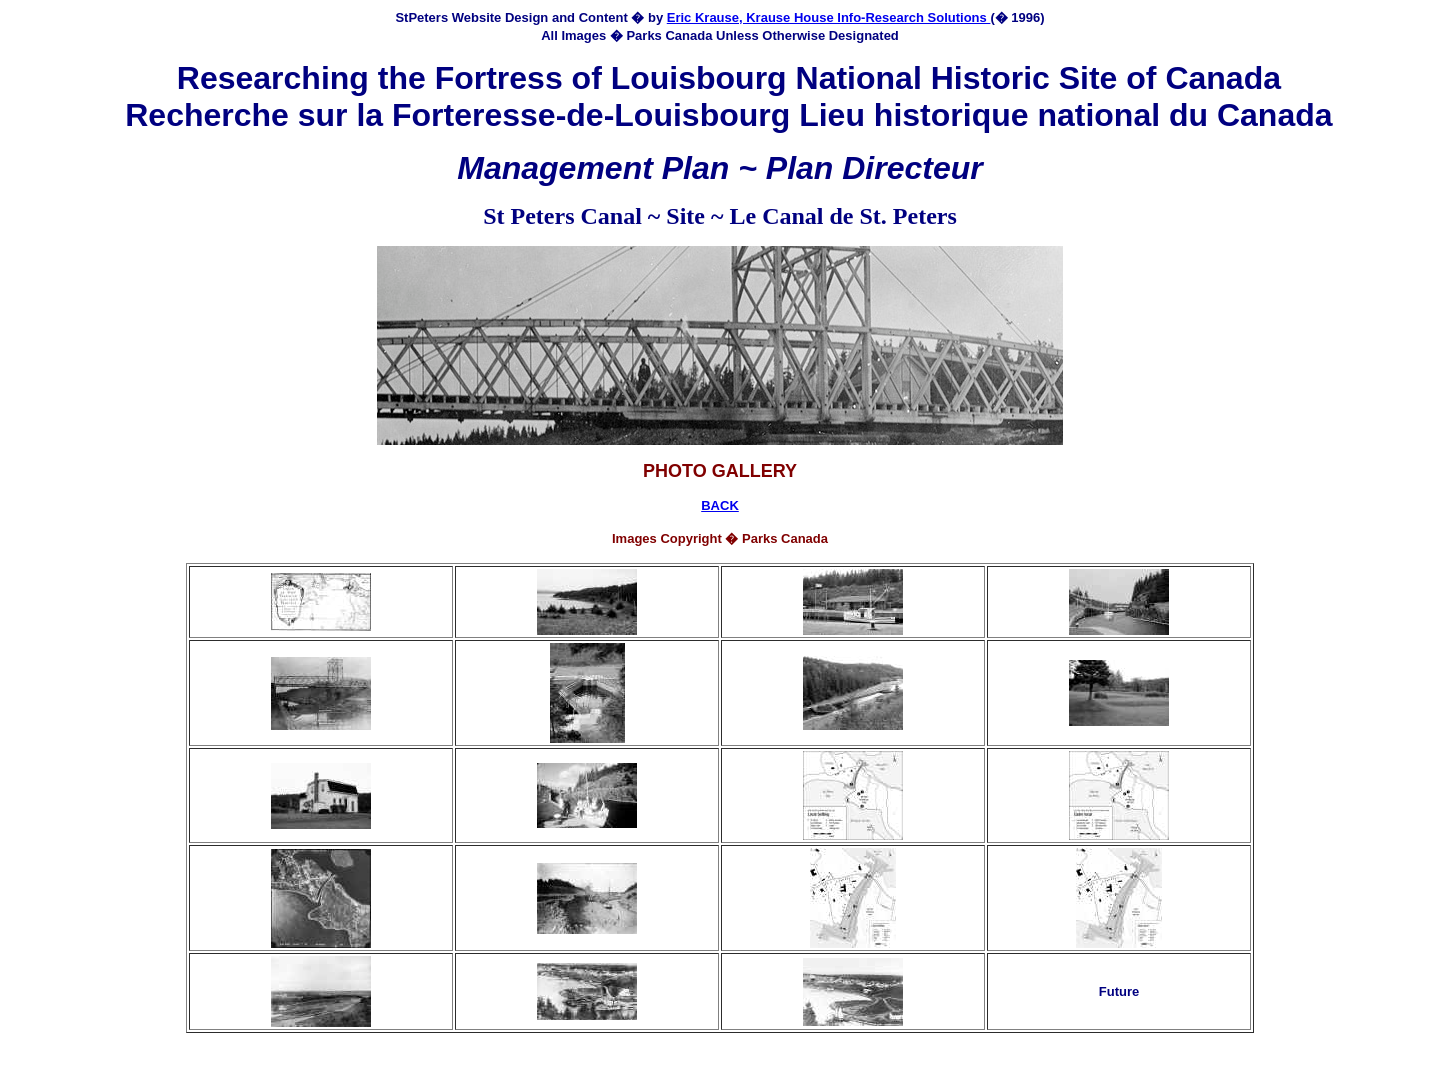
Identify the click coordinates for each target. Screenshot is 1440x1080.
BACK (720, 505)
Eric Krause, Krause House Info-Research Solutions (829, 17)
